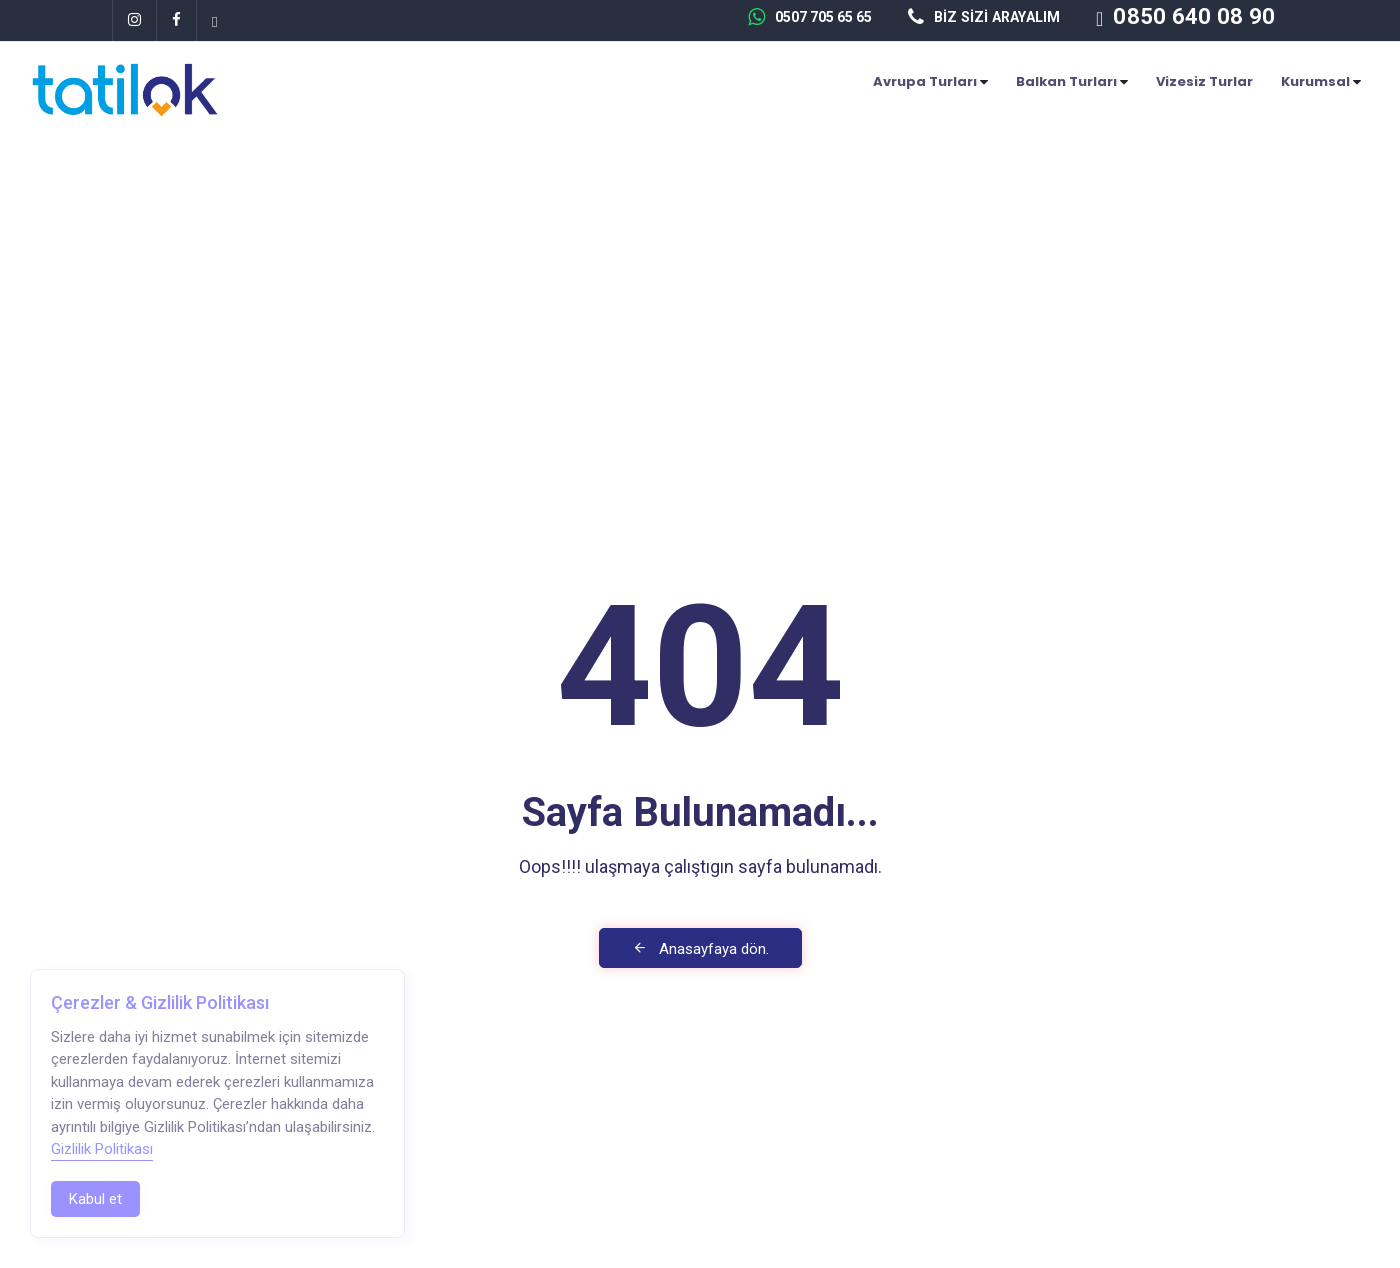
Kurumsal (1321, 82)
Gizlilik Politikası (102, 1149)
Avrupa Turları (930, 82)
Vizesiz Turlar (1204, 81)
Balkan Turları (1072, 82)
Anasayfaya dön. (700, 949)
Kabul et (95, 1199)
